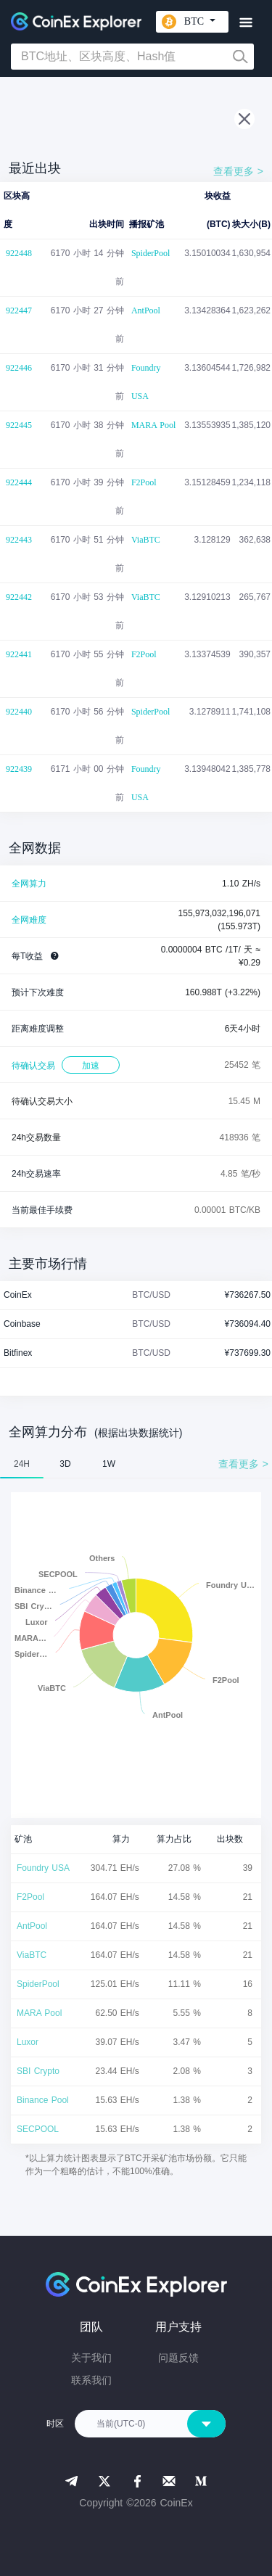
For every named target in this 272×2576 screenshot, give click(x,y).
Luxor (27, 2042)
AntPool (145, 310)
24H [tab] (22, 1464)
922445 (19, 425)
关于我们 (91, 2357)
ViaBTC (145, 540)
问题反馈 (178, 2357)
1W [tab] (108, 1464)
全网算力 (29, 883)
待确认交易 (33, 1066)
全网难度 (29, 920)
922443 (19, 540)
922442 (19, 597)
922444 (19, 482)
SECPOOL (38, 2129)
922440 (19, 712)
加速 (90, 1066)
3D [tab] (64, 1464)
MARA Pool (153, 425)
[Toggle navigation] (245, 23)
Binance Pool (43, 2100)
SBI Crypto (38, 2071)
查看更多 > (238, 171)
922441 (19, 654)
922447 (19, 310)
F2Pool (144, 482)
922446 (19, 368)
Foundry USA (146, 382)
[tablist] (136, 1463)
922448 (19, 253)
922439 (19, 769)
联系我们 (91, 2380)
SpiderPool (150, 253)
